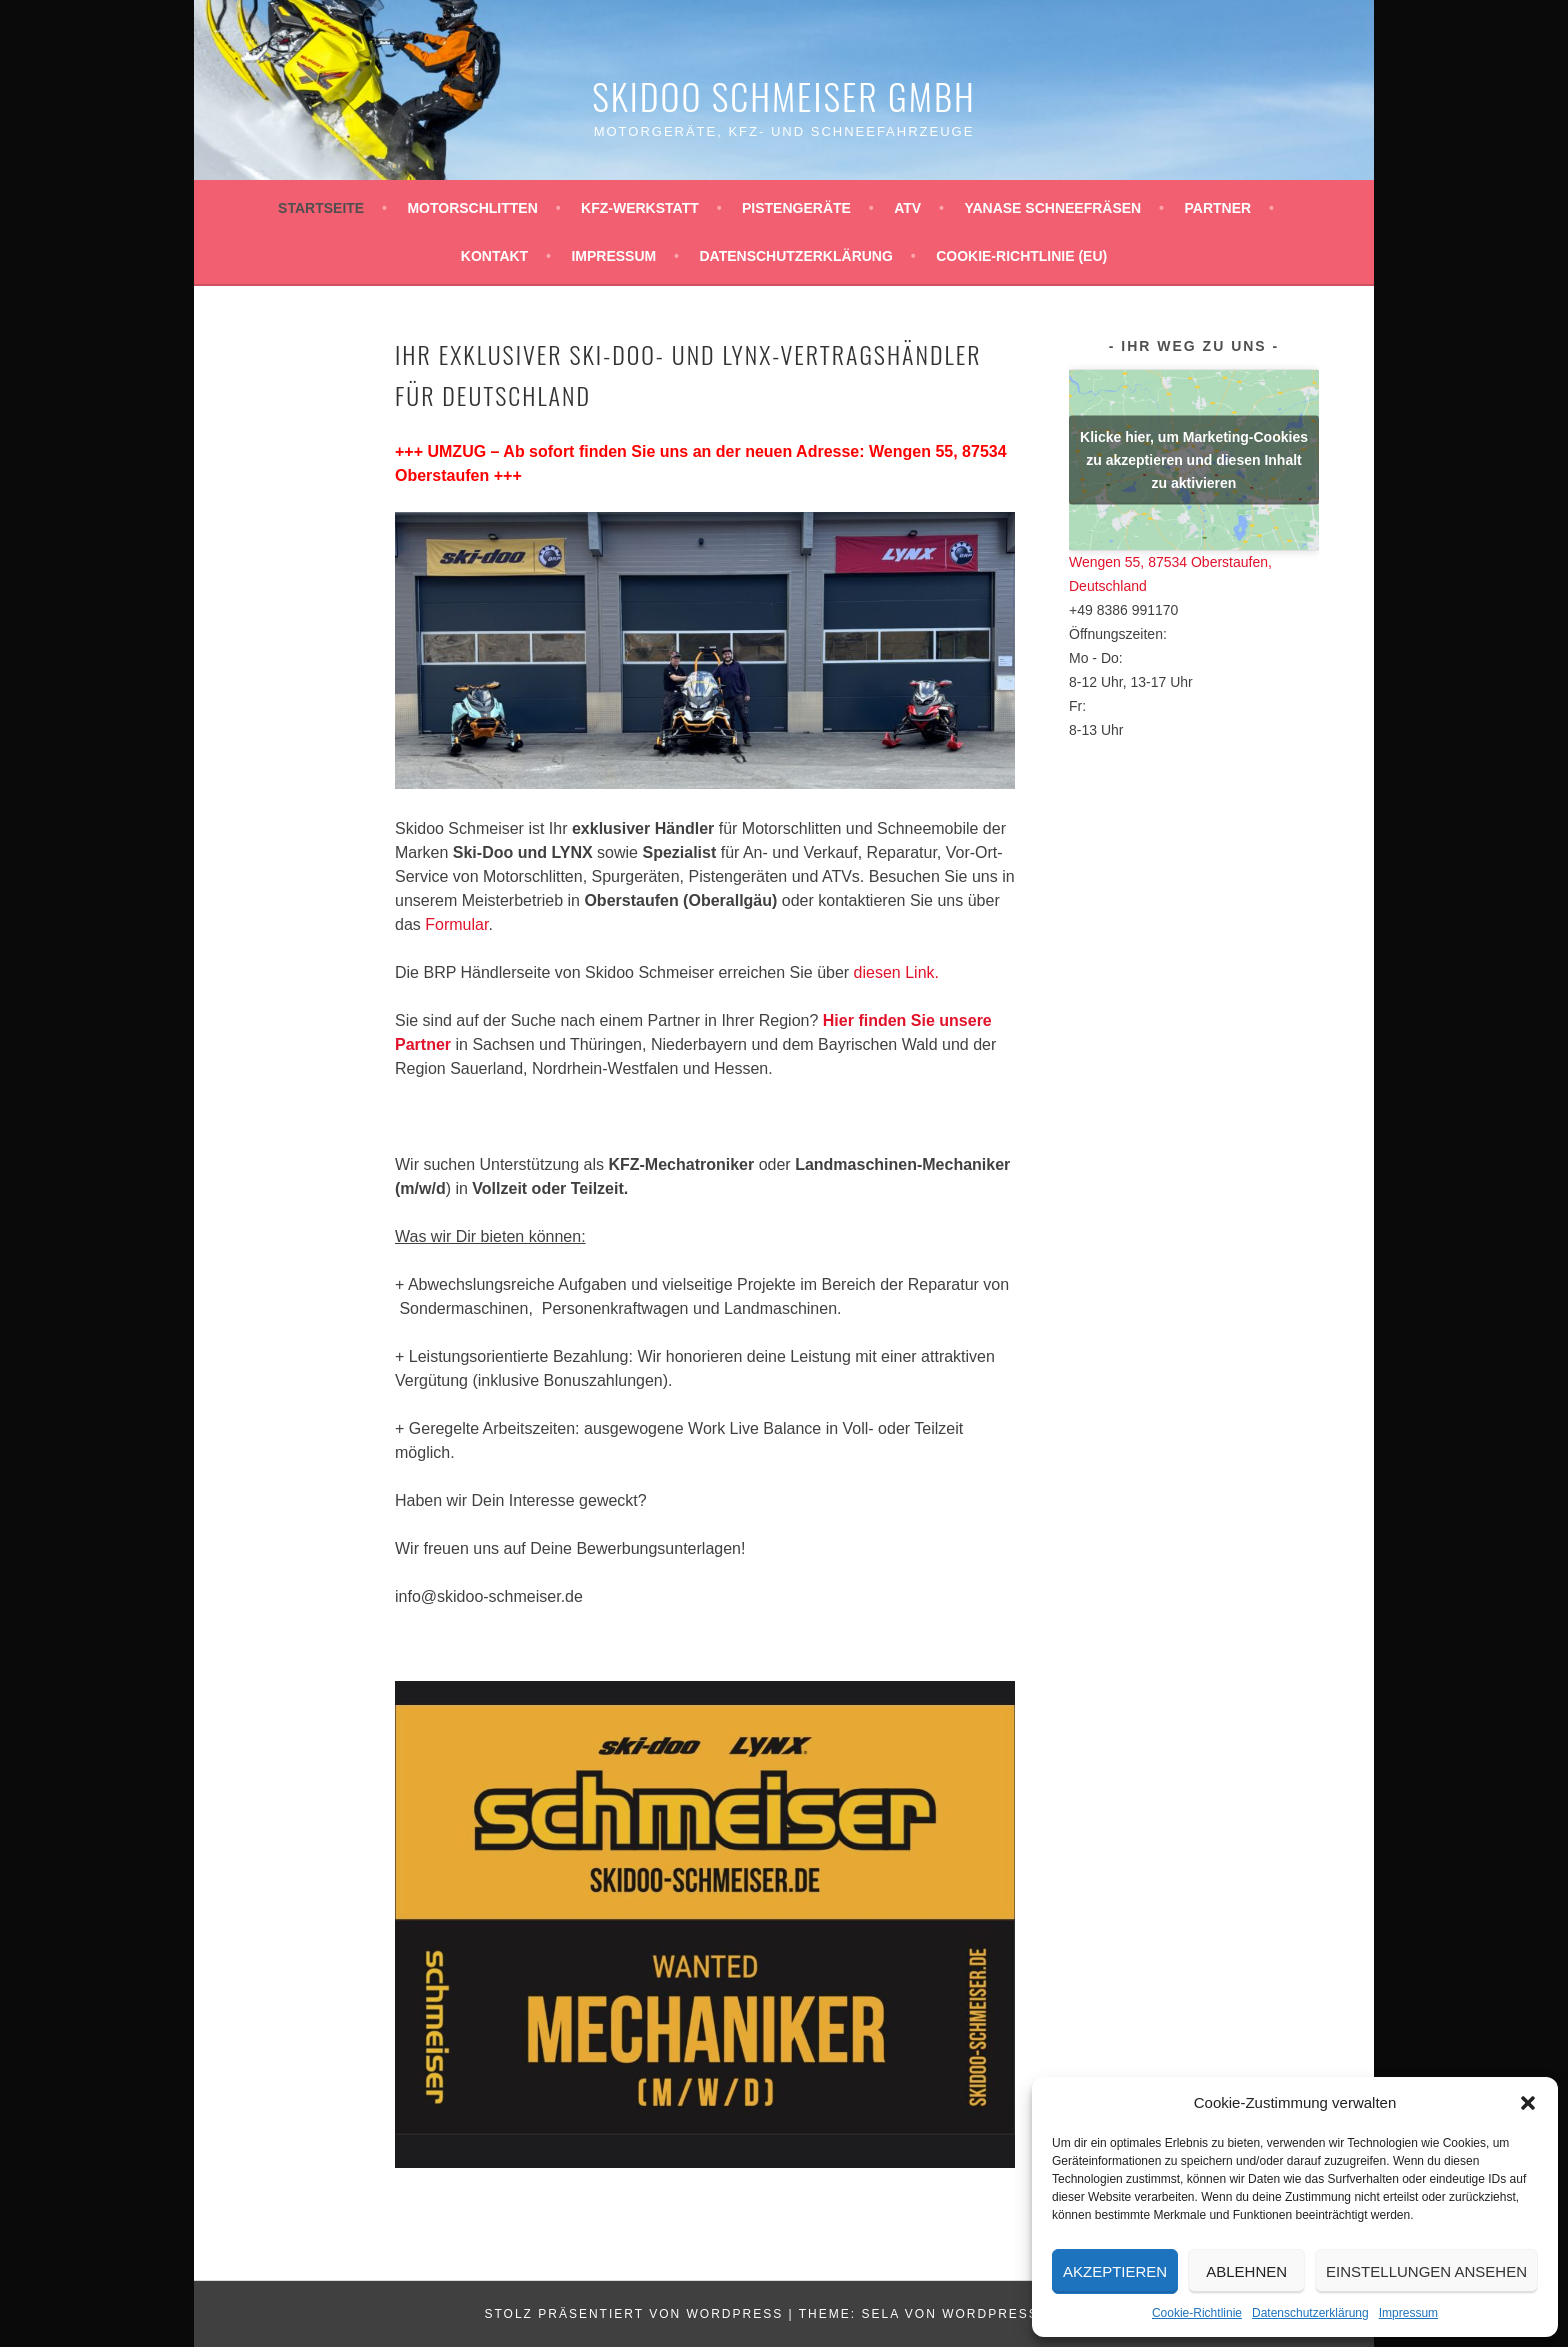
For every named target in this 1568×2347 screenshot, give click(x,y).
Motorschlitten (472, 208)
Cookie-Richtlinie (1197, 2313)
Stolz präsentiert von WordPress (633, 2314)
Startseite (321, 208)
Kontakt (494, 256)
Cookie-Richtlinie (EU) (1021, 256)
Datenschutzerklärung (1310, 2313)
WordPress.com (1010, 2314)
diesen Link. (896, 972)
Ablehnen (1246, 2271)
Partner (1217, 208)
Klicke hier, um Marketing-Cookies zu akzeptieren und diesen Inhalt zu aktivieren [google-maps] (1194, 459)
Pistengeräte (796, 208)
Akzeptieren (1115, 2271)
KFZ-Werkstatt (640, 208)
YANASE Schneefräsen (1052, 208)
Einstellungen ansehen (1426, 2271)
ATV (907, 208)
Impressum (1408, 2313)
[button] (1528, 2103)
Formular (456, 924)
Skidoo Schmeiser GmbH (784, 95)
